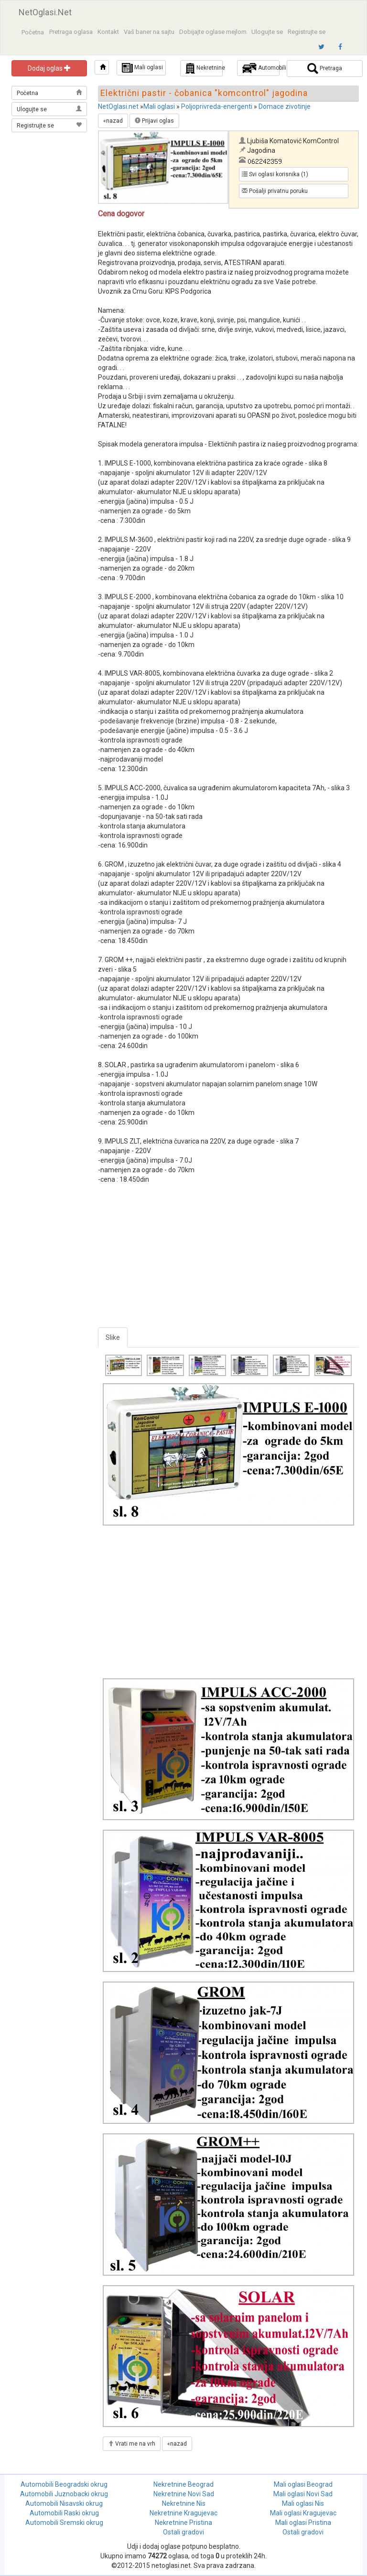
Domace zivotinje (285, 106)
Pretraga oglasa (71, 31)
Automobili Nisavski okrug (64, 2503)
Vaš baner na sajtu (149, 31)
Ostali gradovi (183, 2532)
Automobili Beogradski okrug (64, 2484)
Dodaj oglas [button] (49, 68)
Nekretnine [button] (204, 68)
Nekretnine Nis (183, 2503)
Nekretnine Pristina (183, 2522)
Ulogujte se (267, 31)
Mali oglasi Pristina (303, 2522)
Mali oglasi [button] (142, 68)
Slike (113, 1337)
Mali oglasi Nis (303, 2503)
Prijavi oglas (154, 120)
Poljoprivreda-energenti (216, 106)
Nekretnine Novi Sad (183, 2494)
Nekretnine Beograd (183, 2484)
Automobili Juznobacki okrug (64, 2494)
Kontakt (108, 31)
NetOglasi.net (118, 106)
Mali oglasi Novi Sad (303, 2494)
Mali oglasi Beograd (303, 2484)
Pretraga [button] (324, 68)
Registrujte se (306, 31)
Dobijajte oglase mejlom (213, 31)
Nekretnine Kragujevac (183, 2513)
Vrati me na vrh (131, 2443)
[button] (102, 67)
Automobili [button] (261, 68)
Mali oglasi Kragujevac (303, 2513)
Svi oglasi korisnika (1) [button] (275, 174)
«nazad (113, 120)
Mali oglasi (159, 106)
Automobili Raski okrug (64, 2513)
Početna (33, 32)
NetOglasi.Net (45, 12)
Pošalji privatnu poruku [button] (275, 191)
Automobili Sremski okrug (64, 2522)
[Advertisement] (49, 182)
